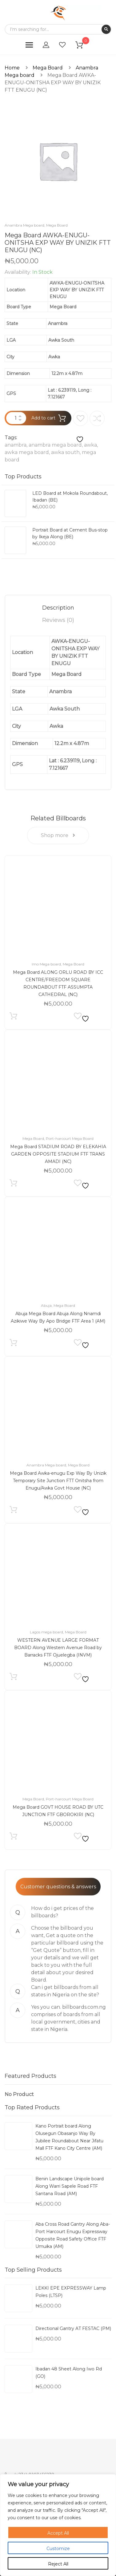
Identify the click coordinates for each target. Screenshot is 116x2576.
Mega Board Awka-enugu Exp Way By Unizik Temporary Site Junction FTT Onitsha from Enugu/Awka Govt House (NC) (58, 1480)
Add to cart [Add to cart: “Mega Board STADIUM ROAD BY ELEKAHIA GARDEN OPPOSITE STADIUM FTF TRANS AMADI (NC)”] (13, 1184)
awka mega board (27, 452)
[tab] (58, 608)
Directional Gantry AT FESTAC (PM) (73, 2328)
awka (90, 445)
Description (58, 607)
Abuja (46, 1305)
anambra (15, 445)
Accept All (58, 2533)
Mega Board (48, 68)
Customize (58, 2548)
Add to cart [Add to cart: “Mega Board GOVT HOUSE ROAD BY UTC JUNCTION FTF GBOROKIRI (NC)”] (13, 1837)
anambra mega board (55, 445)
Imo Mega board (46, 964)
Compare (97, 418)
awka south (65, 452)
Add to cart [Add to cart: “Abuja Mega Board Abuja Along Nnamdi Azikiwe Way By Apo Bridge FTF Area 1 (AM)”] (13, 1344)
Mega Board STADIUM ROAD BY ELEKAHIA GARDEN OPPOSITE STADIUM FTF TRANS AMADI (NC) (58, 1154)
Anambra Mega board (24, 225)
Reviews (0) (58, 620)
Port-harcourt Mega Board (70, 1138)
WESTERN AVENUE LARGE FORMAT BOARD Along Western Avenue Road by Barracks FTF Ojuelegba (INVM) (58, 1647)
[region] (58, 2525)
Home (12, 68)
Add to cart (43, 418)
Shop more (58, 835)
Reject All (58, 2564)
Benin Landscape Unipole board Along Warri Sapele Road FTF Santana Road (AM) (69, 2186)
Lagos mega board (46, 1632)
